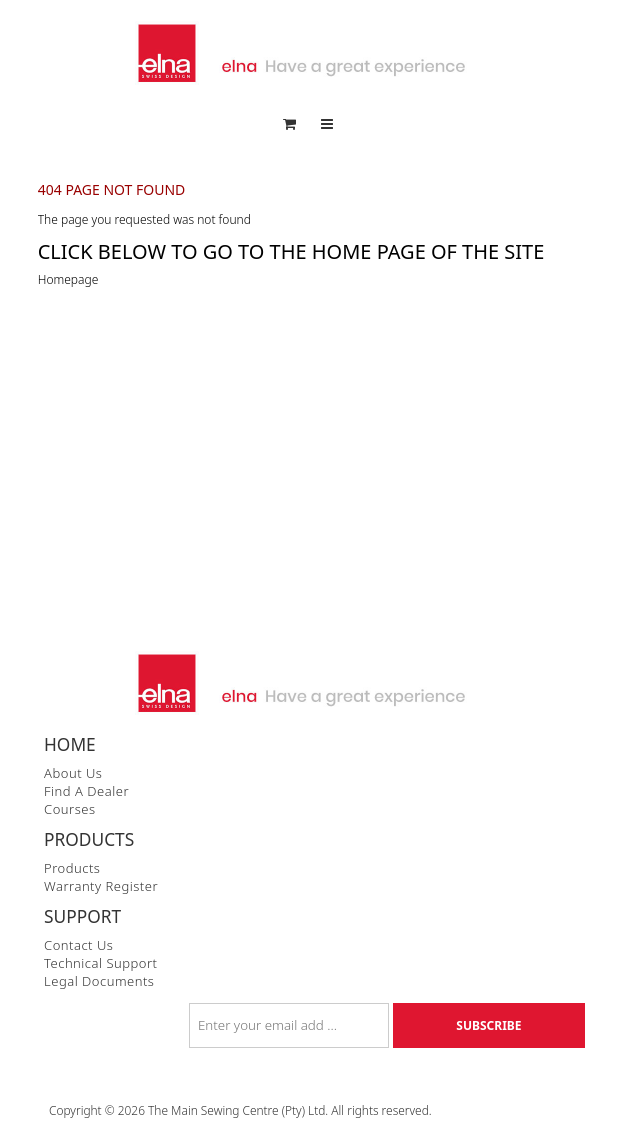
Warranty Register (101, 886)
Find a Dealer (86, 791)
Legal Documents (99, 981)
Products (72, 868)
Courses (69, 809)
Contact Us (78, 945)
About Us (73, 773)
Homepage (68, 279)
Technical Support (101, 963)
